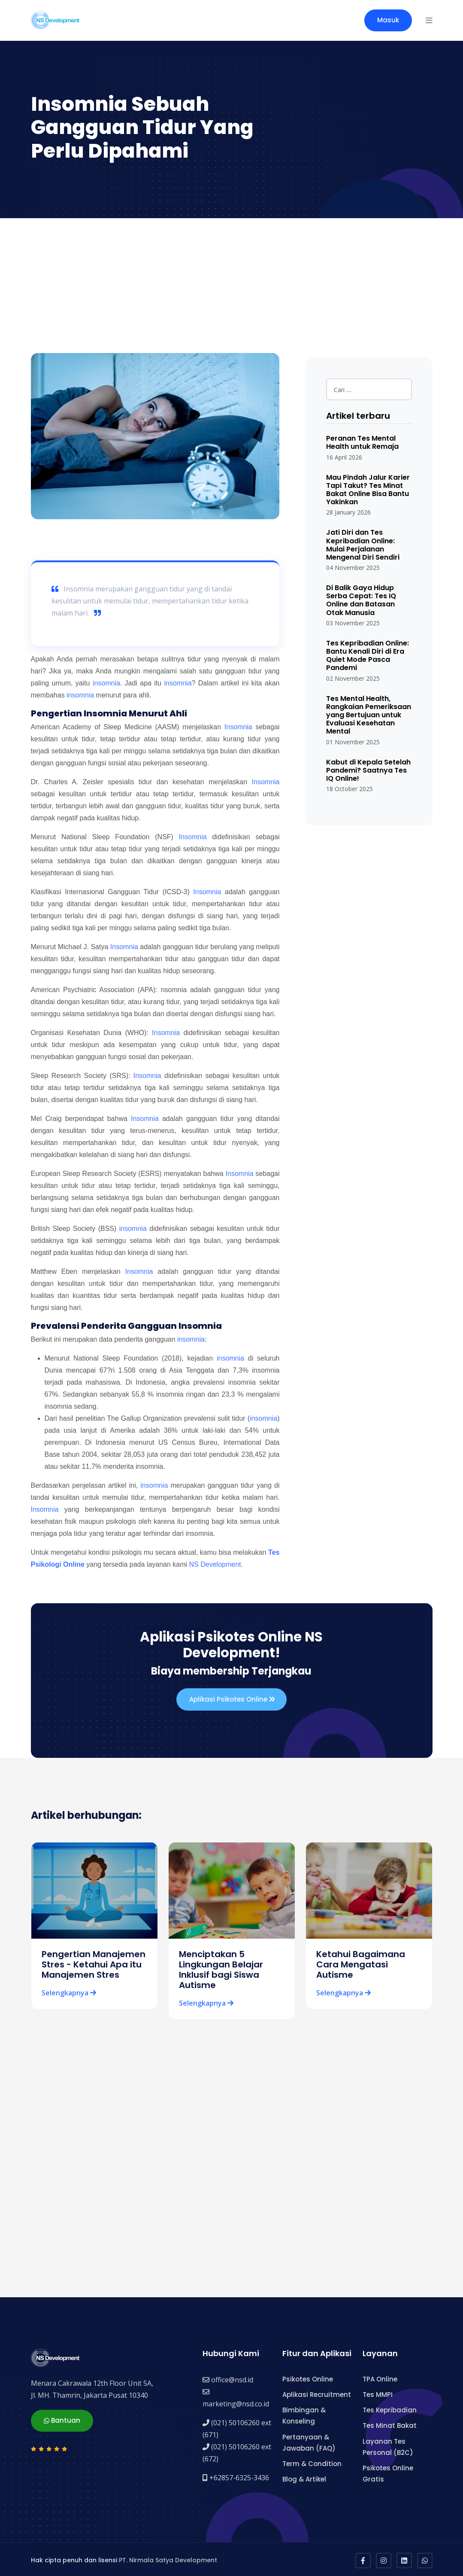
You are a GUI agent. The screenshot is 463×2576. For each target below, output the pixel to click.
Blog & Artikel (304, 2477)
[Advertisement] (231, 282)
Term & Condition (312, 2461)
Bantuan (62, 2417)
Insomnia (238, 727)
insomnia (106, 683)
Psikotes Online (307, 2376)
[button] (429, 20)
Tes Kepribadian (390, 2407)
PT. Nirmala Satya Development (168, 2558)
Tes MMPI (378, 2391)
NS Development (215, 1564)
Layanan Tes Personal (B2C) (388, 2444)
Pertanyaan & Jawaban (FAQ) (309, 2440)
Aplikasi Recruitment (316, 2391)
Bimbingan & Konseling (304, 2413)
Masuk (388, 19)
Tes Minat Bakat (390, 2423)
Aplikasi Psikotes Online (232, 1699)
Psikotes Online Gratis (388, 2471)
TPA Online (380, 2376)
